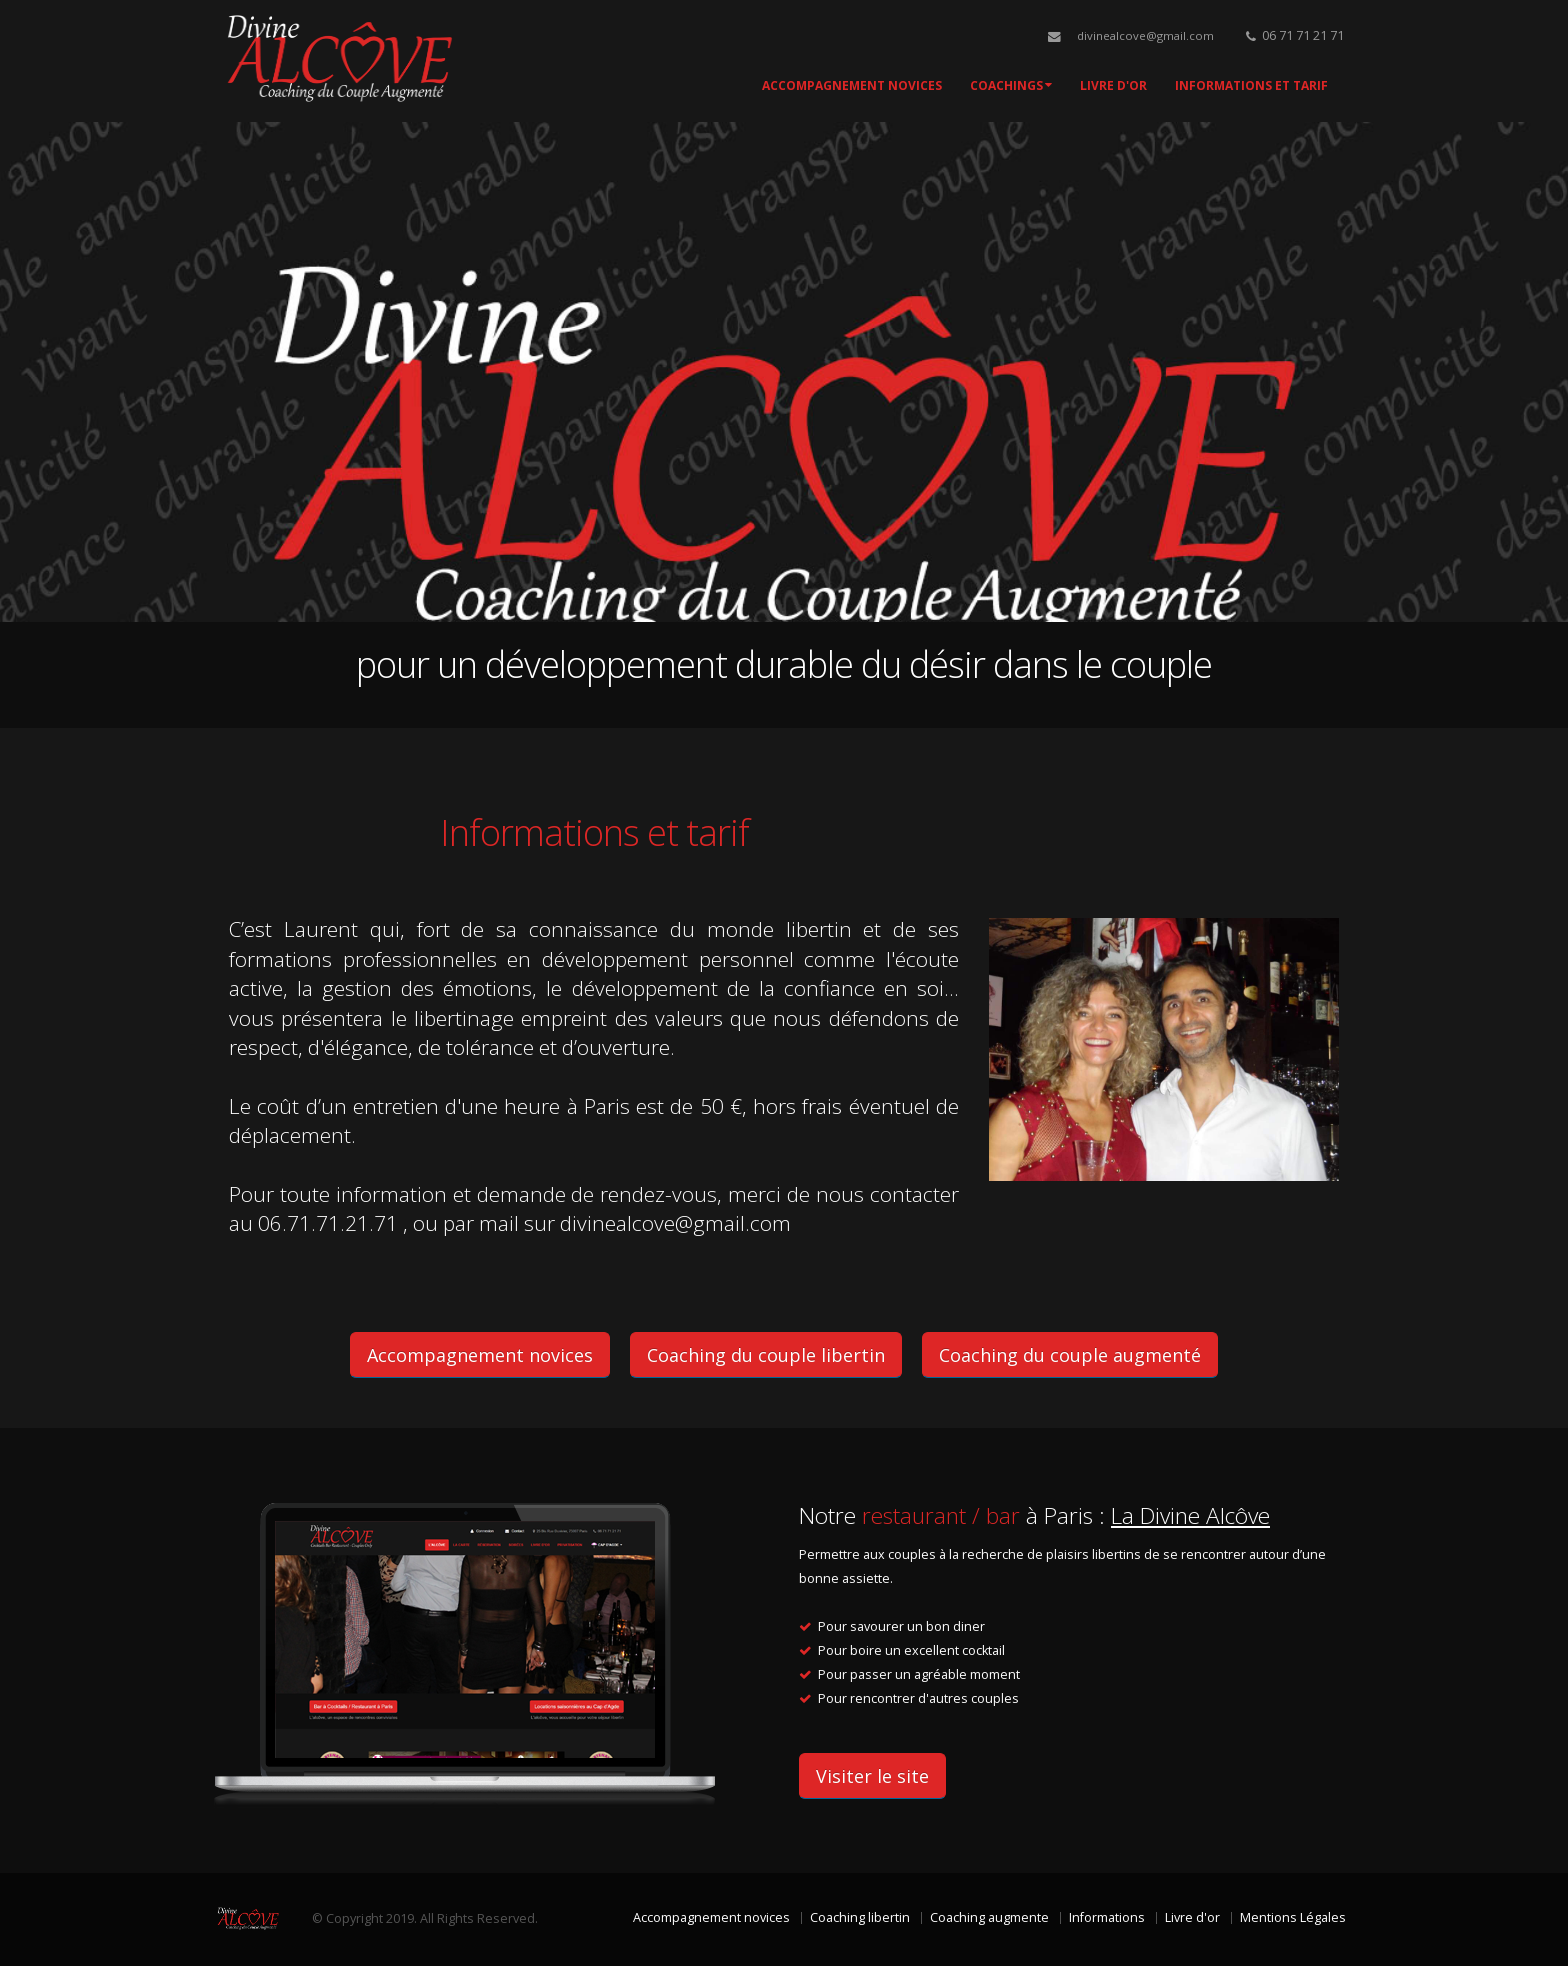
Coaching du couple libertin (766, 1355)
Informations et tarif (1251, 85)
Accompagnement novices (852, 85)
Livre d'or (1192, 1917)
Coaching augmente (989, 1917)
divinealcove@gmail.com (1145, 35)
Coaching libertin (860, 1917)
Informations (1107, 1917)
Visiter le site (872, 1776)
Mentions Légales (1293, 1917)
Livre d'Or (1113, 85)
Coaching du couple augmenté (1070, 1355)
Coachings (1011, 85)
